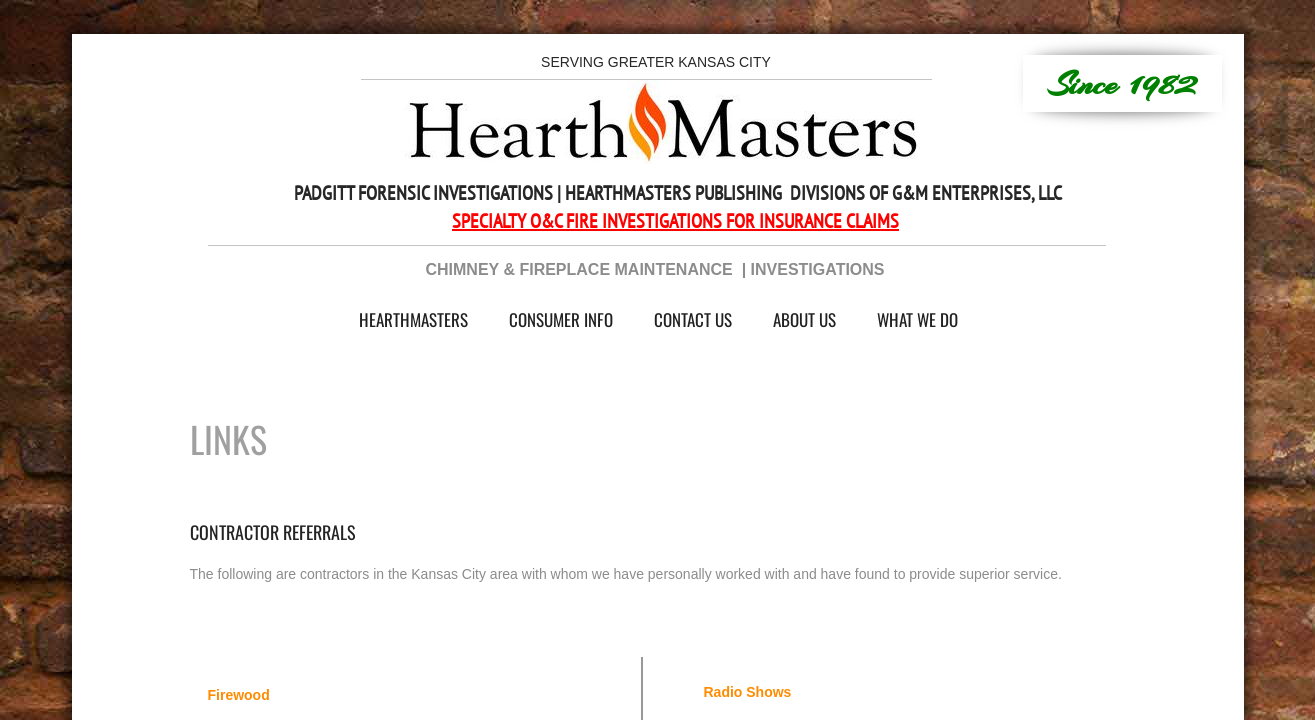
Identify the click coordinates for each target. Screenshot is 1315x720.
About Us (804, 319)
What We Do (917, 319)
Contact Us (693, 319)
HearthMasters (413, 319)
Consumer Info (561, 319)
